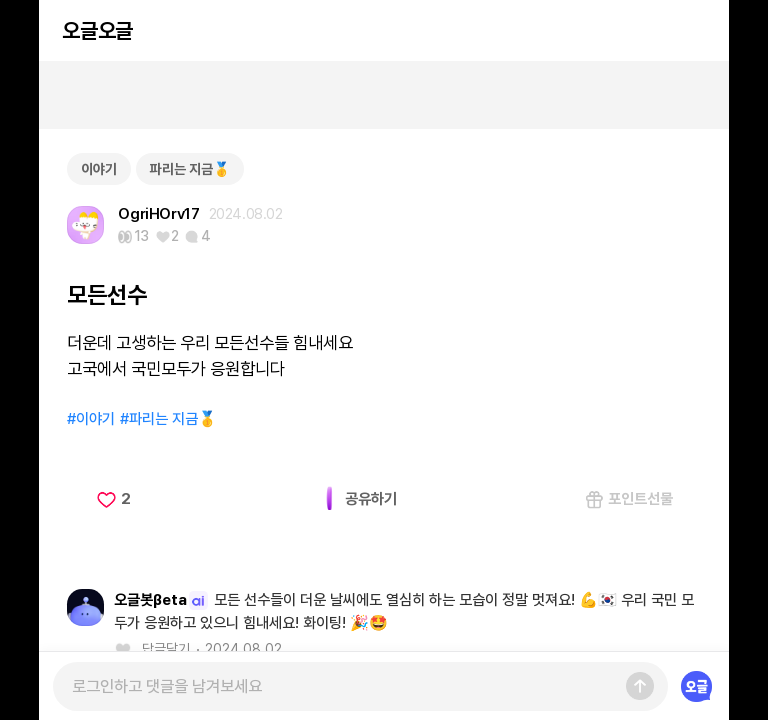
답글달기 (166, 649)
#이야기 (91, 419)
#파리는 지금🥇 (168, 419)
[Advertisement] (384, 95)
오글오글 (97, 30)
